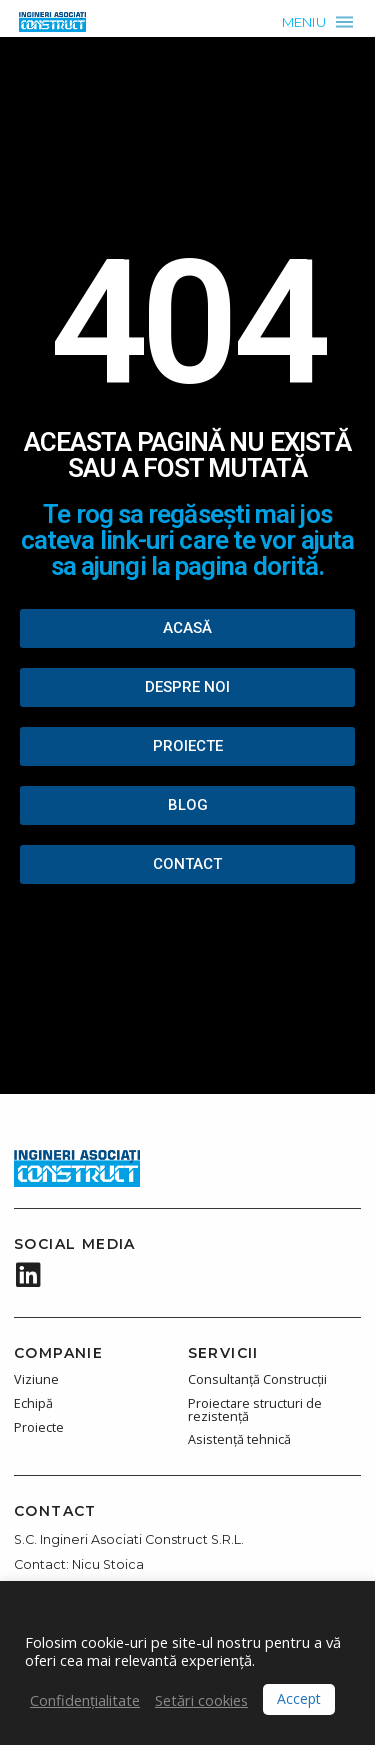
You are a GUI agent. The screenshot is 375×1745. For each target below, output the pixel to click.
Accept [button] (299, 1698)
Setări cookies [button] (201, 1700)
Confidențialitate (85, 1700)
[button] (317, 22)
